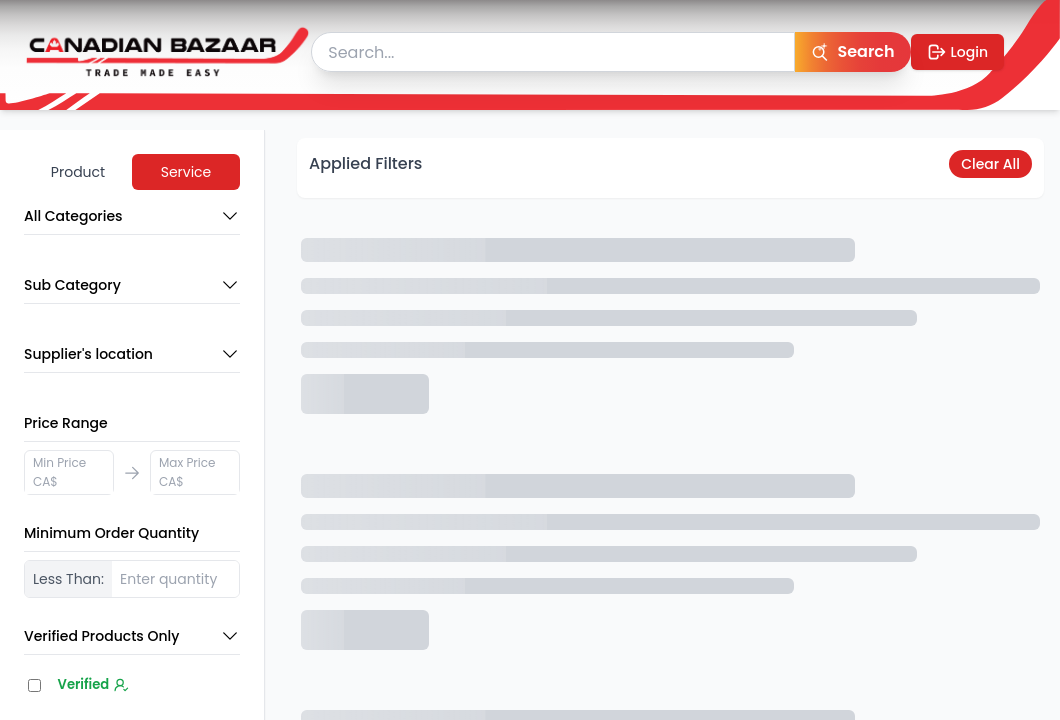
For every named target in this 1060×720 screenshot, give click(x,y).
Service (186, 172)
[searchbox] (553, 52)
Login (957, 52)
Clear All (990, 164)
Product (78, 172)
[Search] (852, 52)
